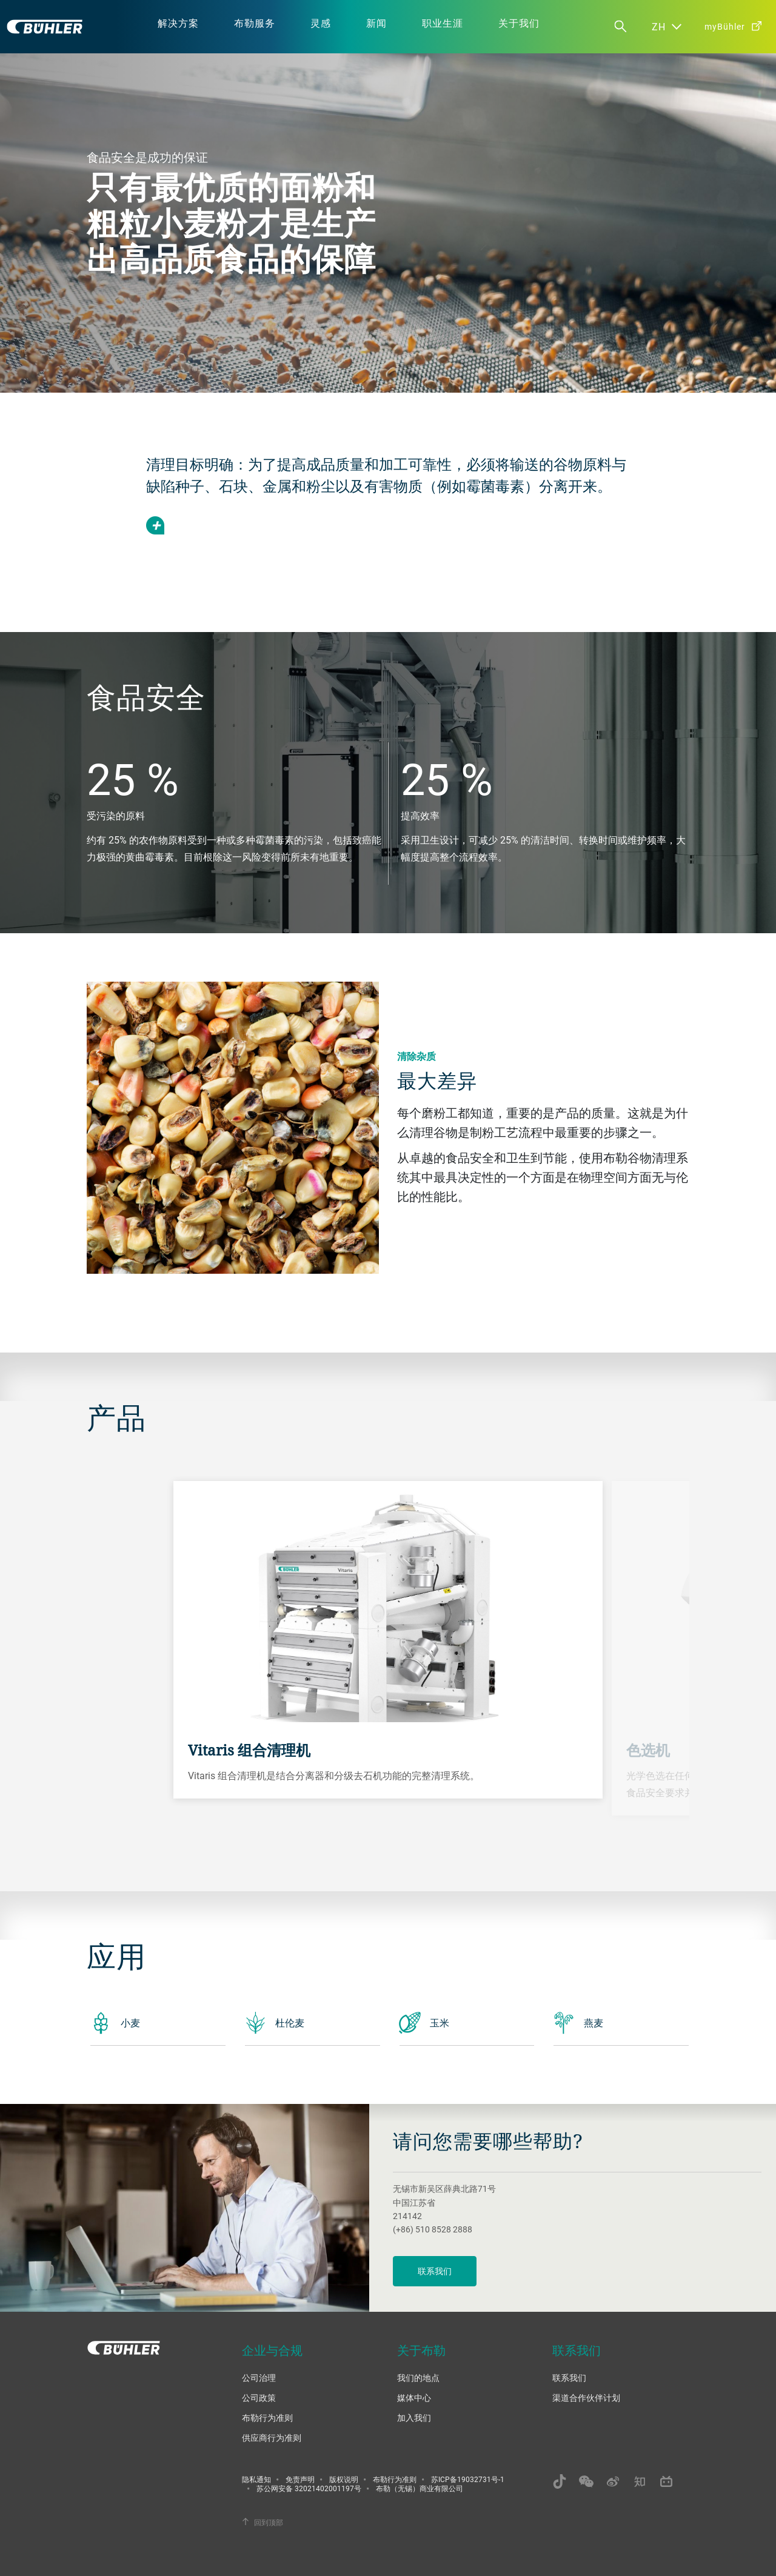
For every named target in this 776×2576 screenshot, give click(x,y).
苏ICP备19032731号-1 (467, 2479)
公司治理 (259, 2377)
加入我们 (414, 2417)
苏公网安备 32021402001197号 (308, 2488)
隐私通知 (256, 2479)
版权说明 (343, 2479)
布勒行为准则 (267, 2417)
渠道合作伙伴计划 (586, 2397)
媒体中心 (414, 2397)
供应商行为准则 (271, 2437)
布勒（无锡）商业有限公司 (419, 2488)
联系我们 (435, 2271)
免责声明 (300, 2479)
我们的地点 (418, 2377)
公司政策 (259, 2397)
